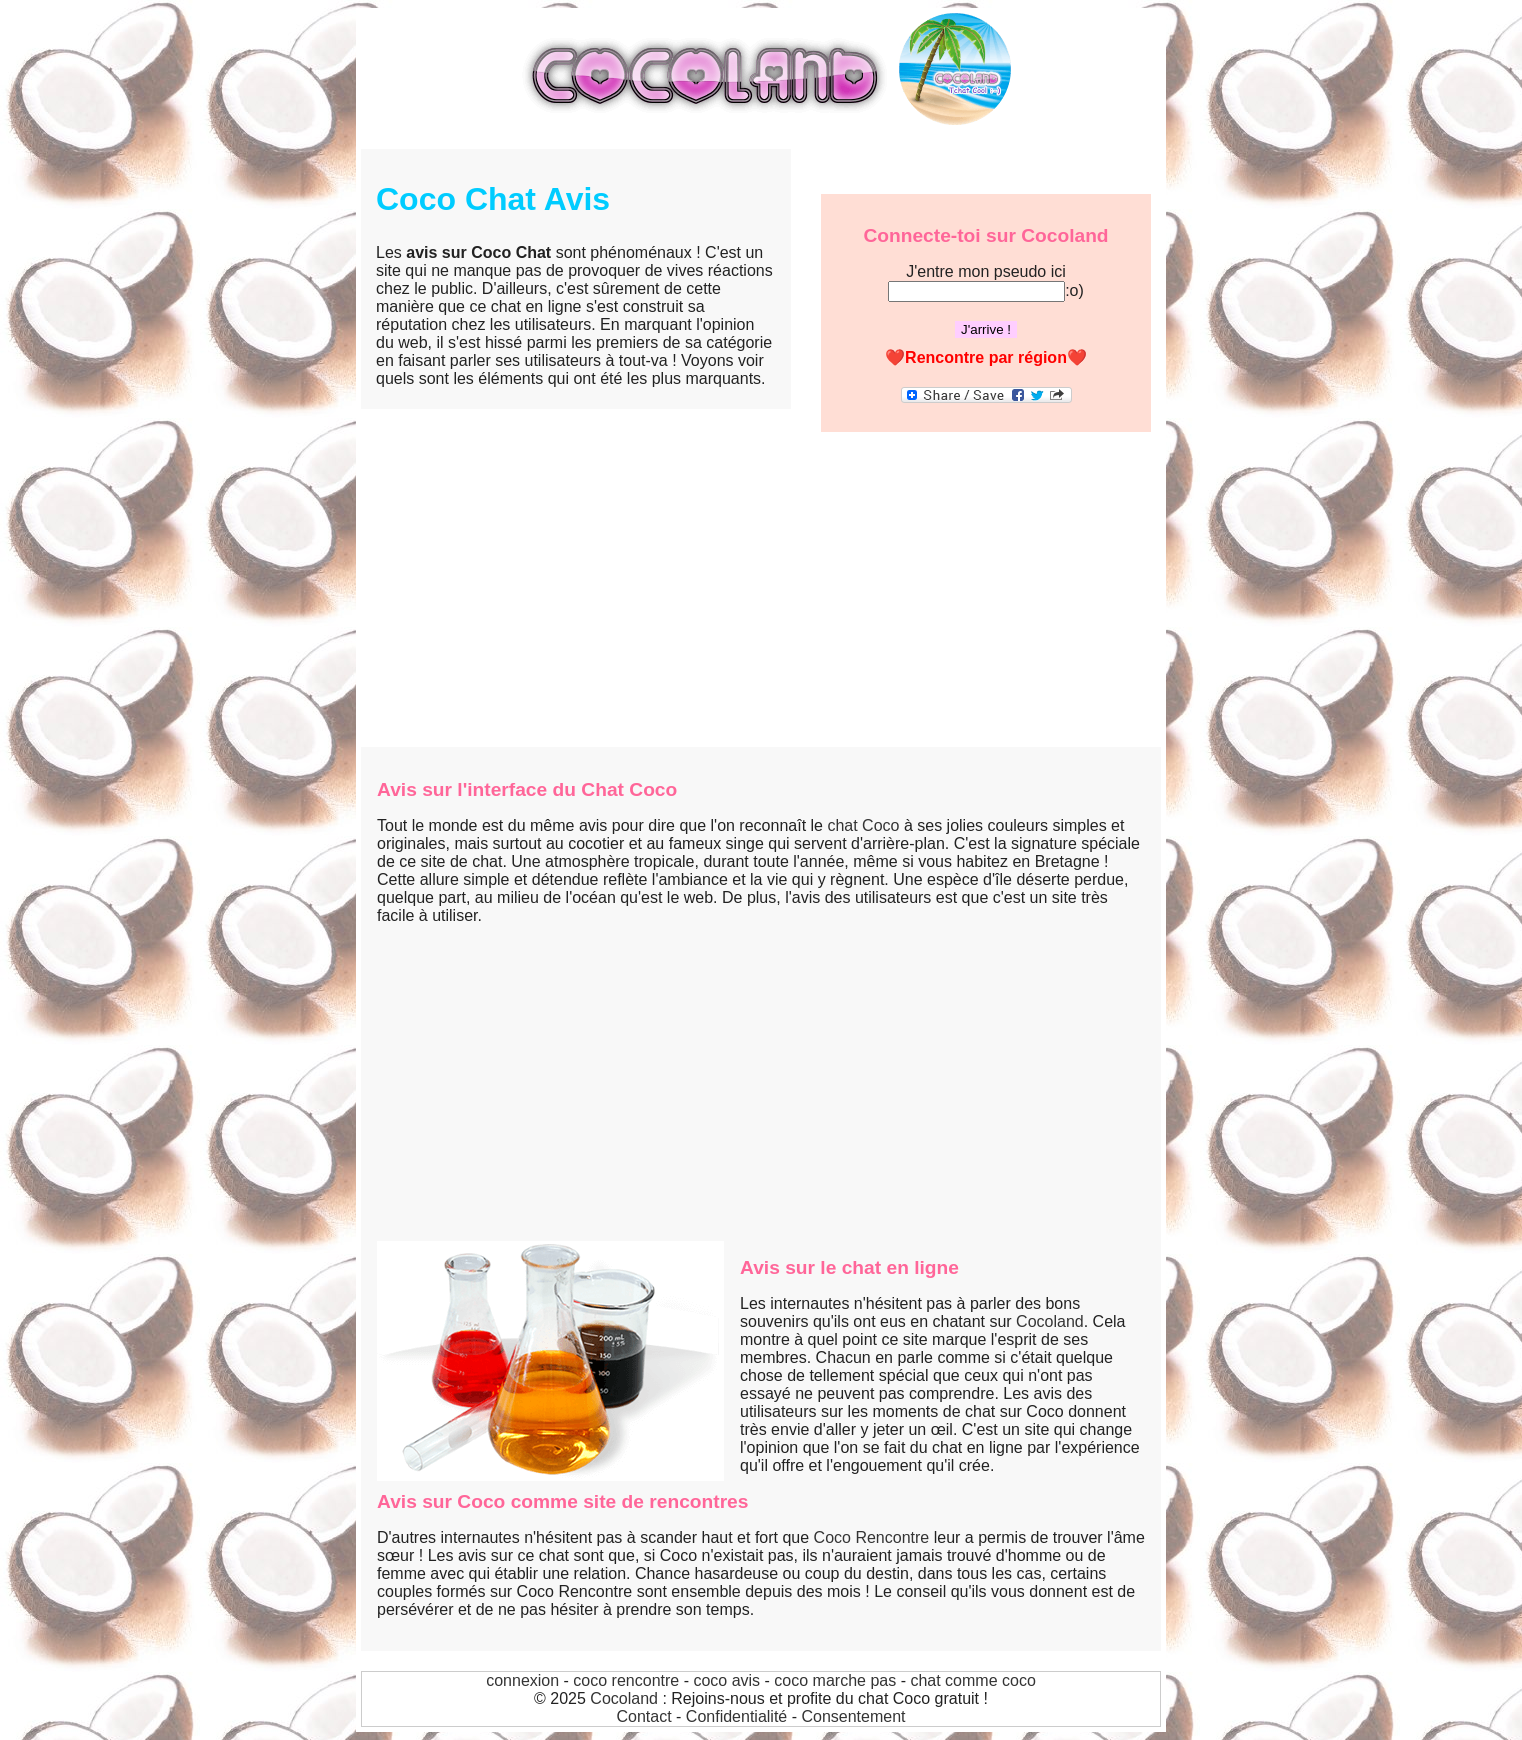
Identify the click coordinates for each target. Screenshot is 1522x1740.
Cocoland (1050, 1321)
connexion (522, 1680)
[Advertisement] (761, 597)
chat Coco (863, 825)
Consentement (853, 1716)
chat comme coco (972, 1680)
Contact (643, 1716)
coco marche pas (835, 1680)
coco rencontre (626, 1680)
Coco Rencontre (872, 1537)
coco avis (726, 1680)
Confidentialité (736, 1716)
